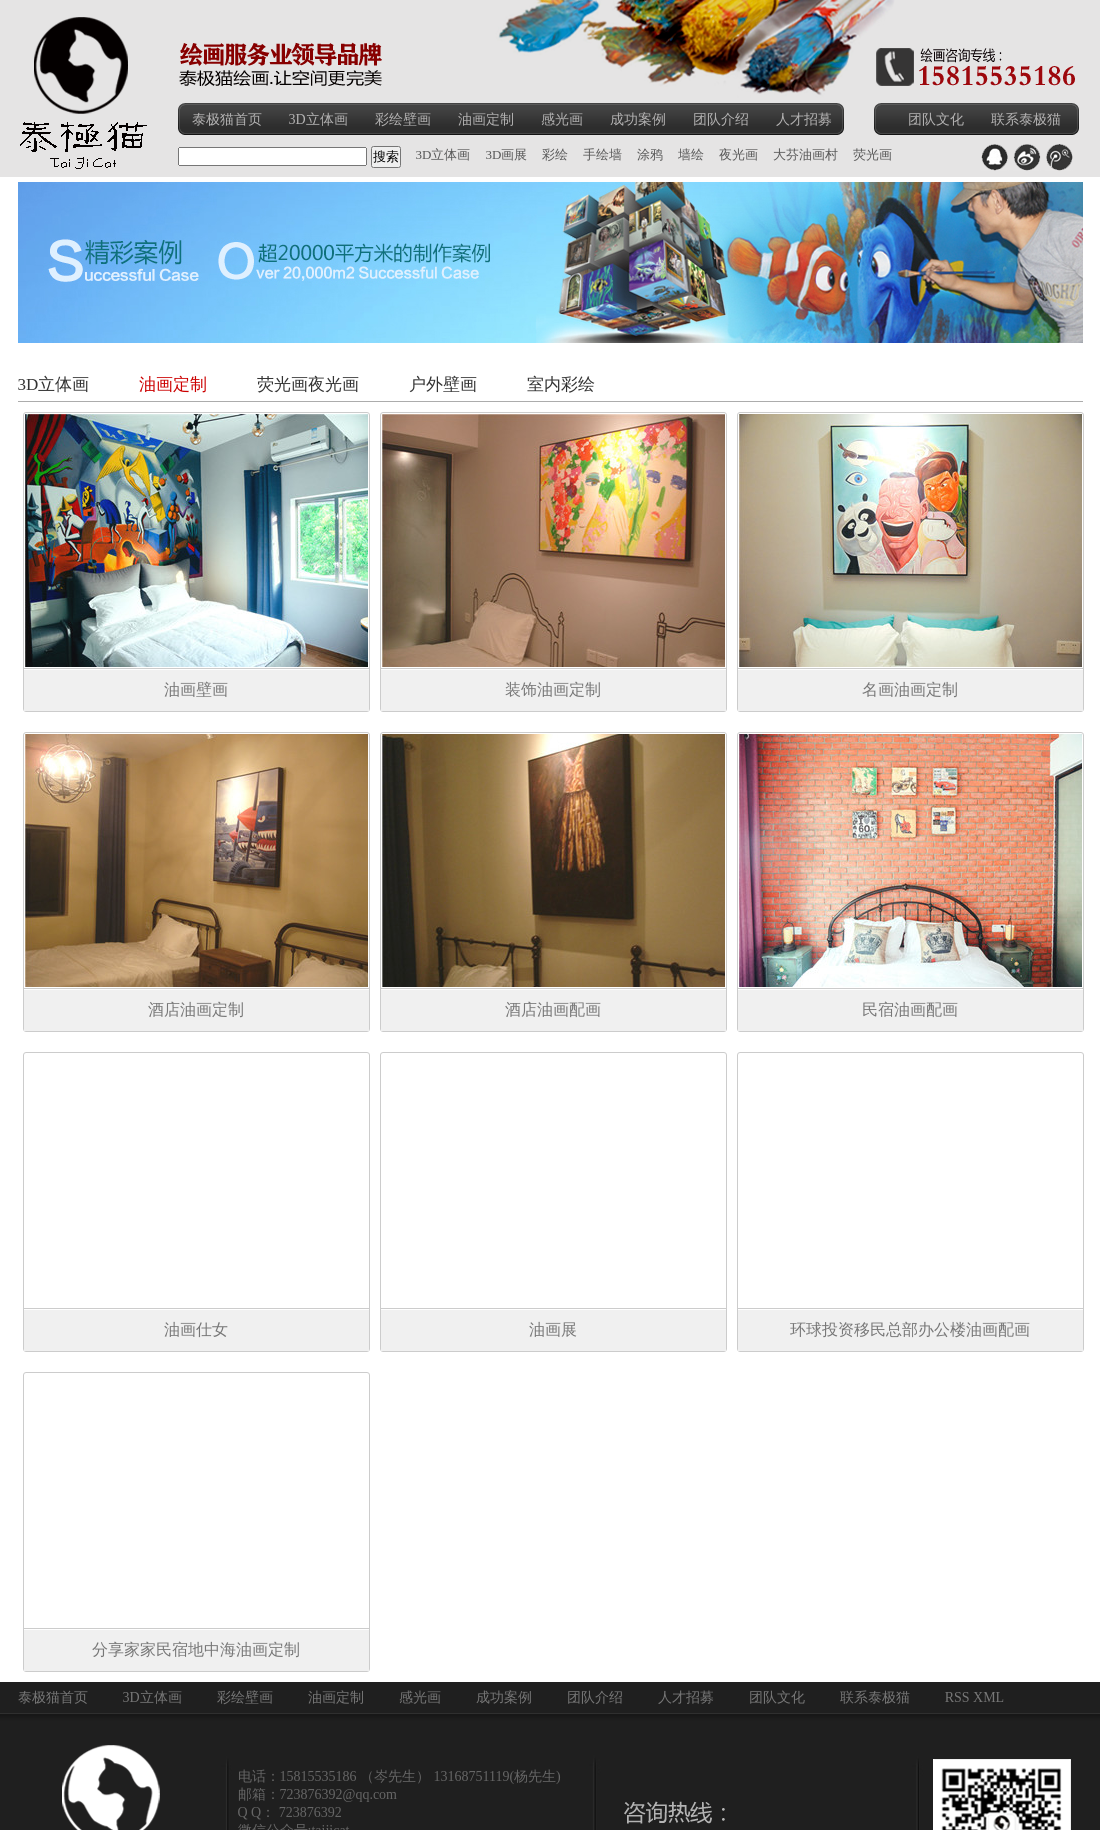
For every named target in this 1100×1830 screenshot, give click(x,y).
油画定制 (486, 119)
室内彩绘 (561, 384)
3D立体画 (318, 119)
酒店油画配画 (553, 1009)
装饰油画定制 (553, 689)
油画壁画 (196, 689)
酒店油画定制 (196, 1009)
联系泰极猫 (1026, 119)
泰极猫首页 (227, 119)
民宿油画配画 (910, 1009)
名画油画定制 (910, 689)
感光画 (562, 119)
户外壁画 (443, 384)
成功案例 (638, 119)
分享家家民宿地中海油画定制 (196, 1649)
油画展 (553, 1329)
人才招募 (804, 119)
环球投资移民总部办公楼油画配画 (910, 1329)
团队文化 (936, 119)
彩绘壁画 (403, 119)
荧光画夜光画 (308, 384)
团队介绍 (721, 119)
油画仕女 (196, 1329)
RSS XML (975, 1697)
